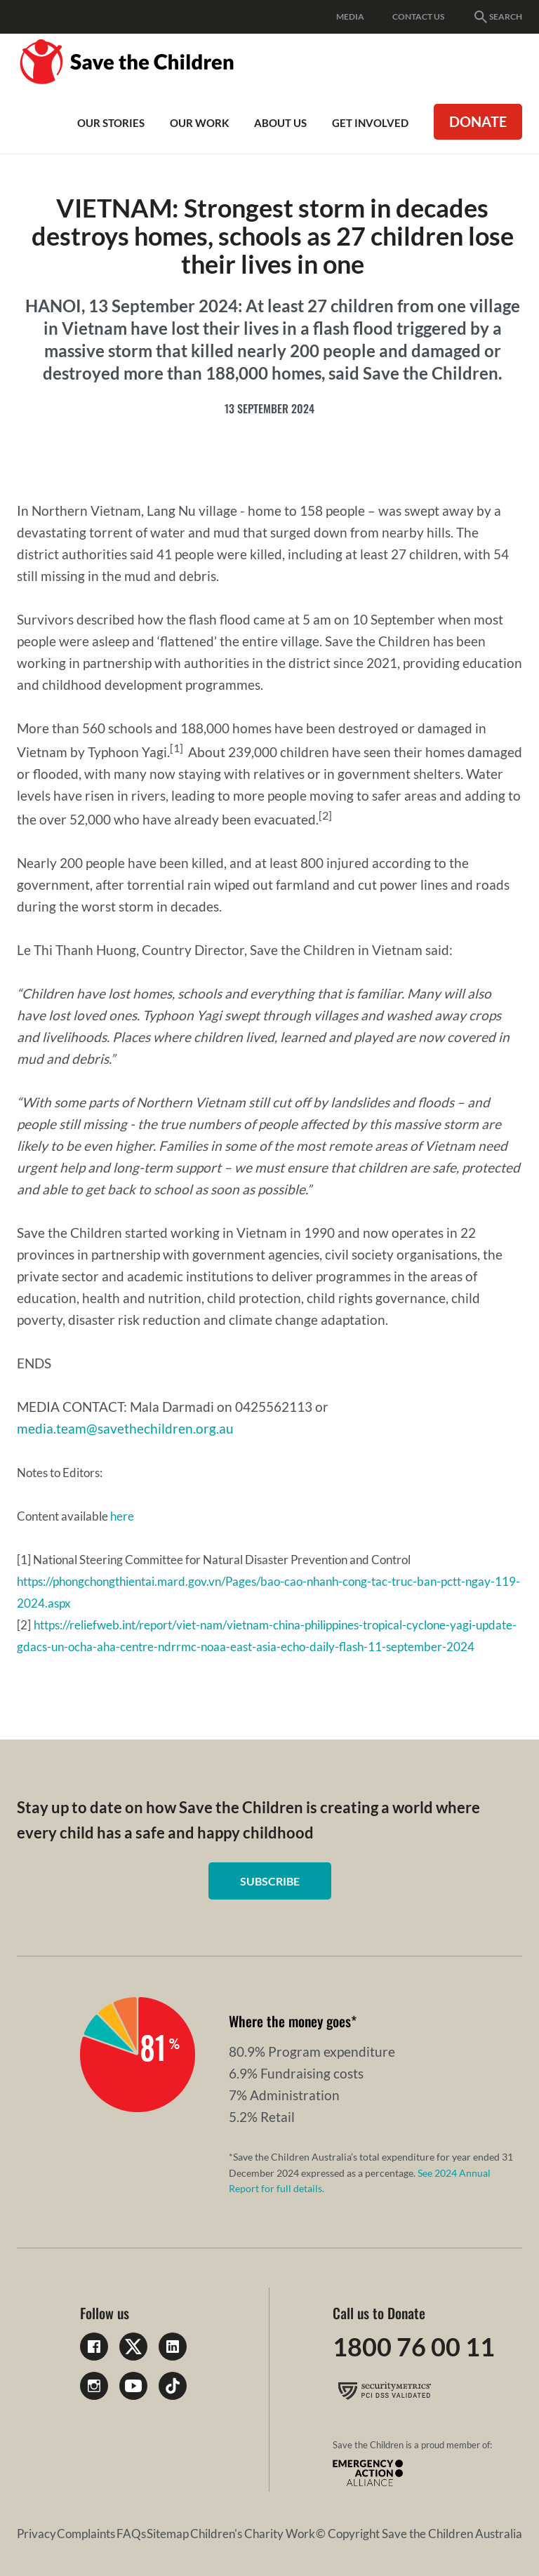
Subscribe (270, 1881)
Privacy (36, 2533)
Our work (199, 122)
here (122, 1516)
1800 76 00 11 (414, 2346)
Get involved (370, 122)
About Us (280, 122)
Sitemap (168, 2533)
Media (350, 16)
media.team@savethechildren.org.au (127, 1428)
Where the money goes (290, 2020)
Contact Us (418, 16)
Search (497, 16)
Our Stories (111, 122)
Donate (478, 121)
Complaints (86, 2533)
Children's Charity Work (252, 2533)
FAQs (131, 2533)
